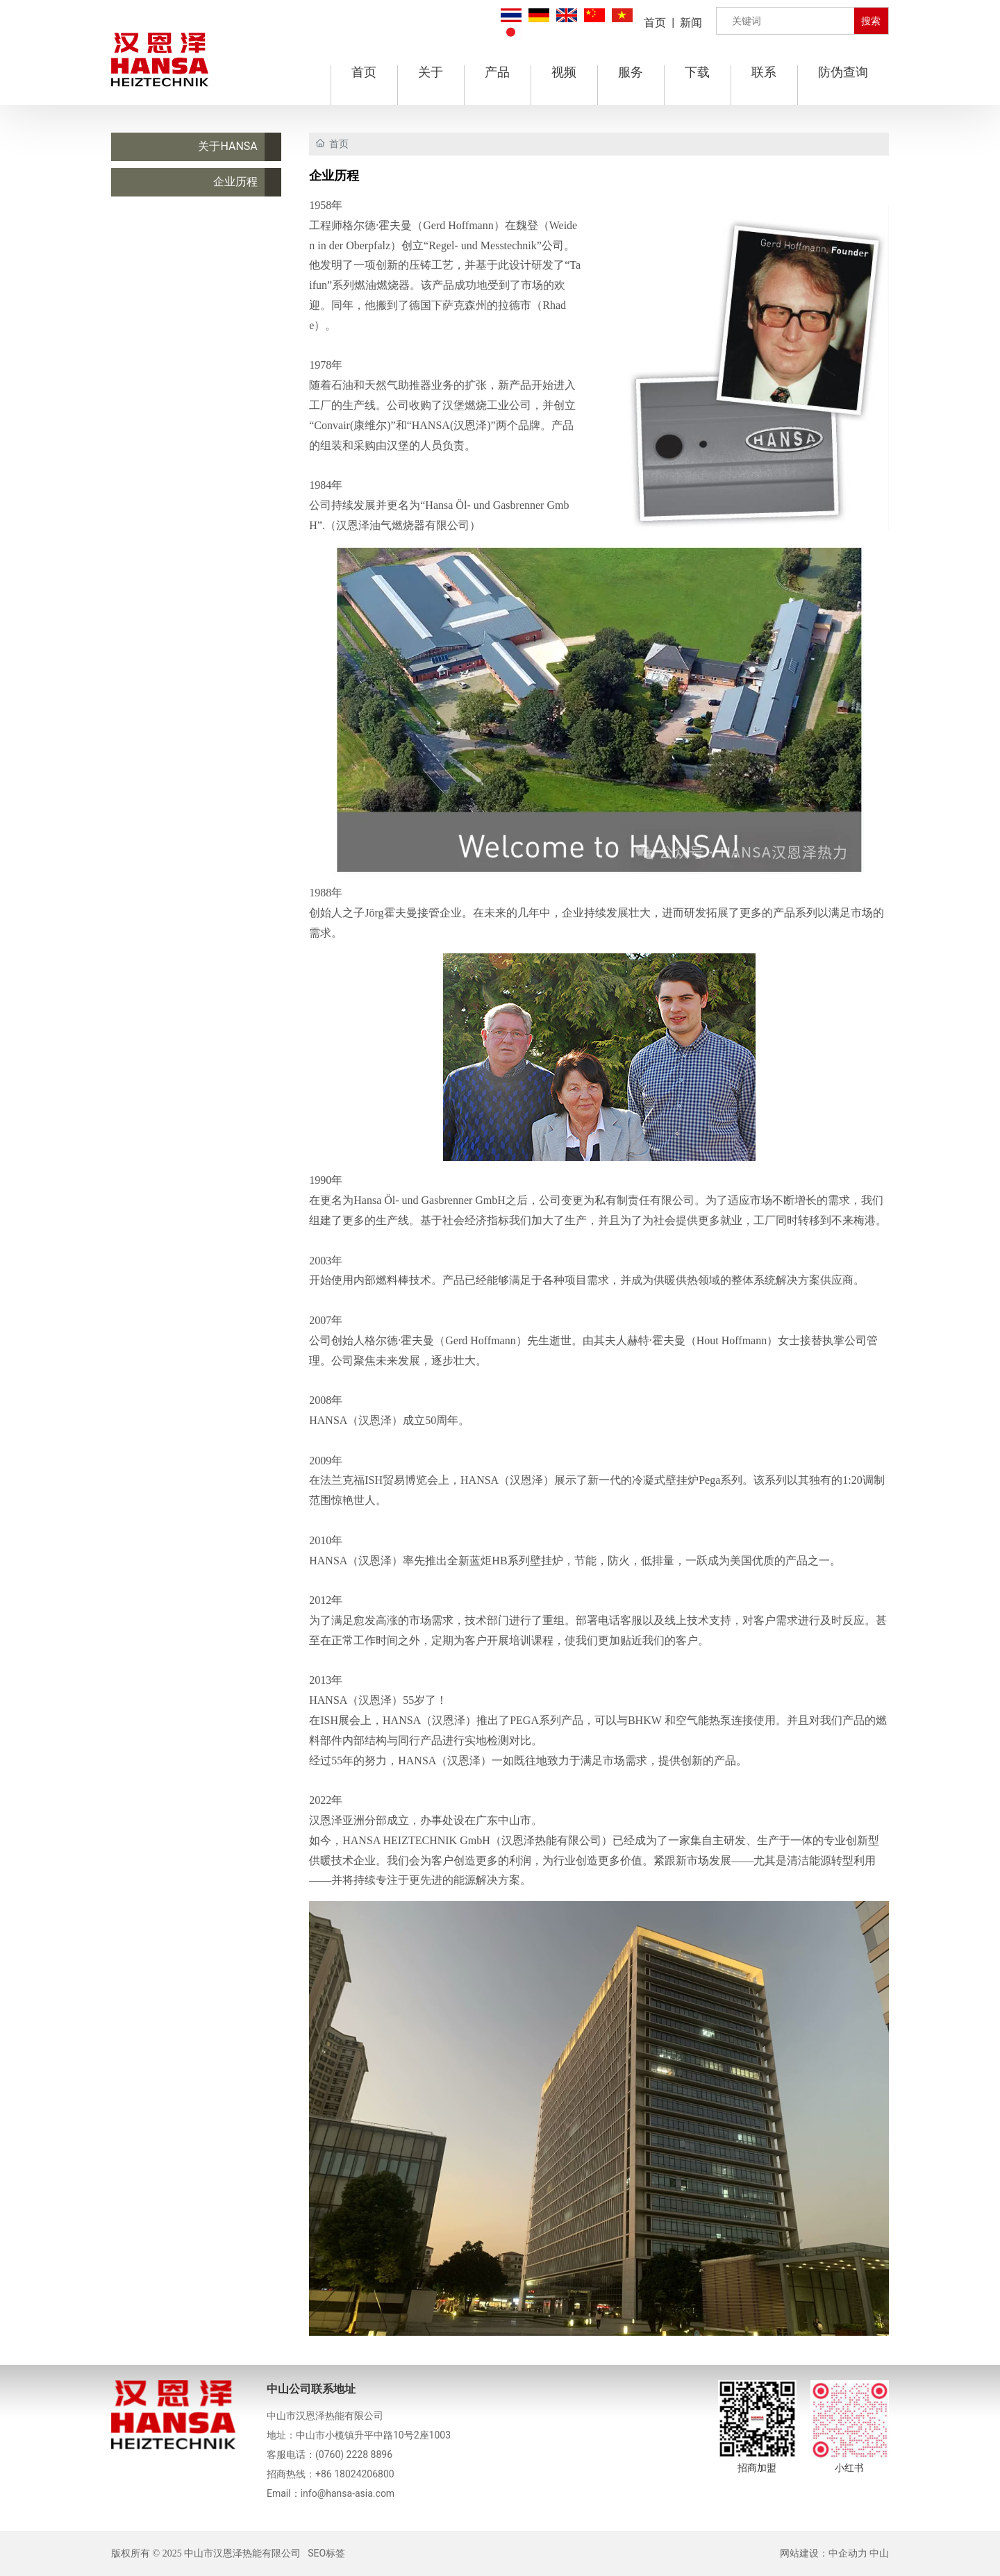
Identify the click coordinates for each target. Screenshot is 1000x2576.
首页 (655, 22)
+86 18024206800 (354, 2473)
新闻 (691, 22)
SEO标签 (326, 2553)
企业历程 (235, 181)
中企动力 (847, 2553)
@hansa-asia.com (355, 2493)
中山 (879, 2553)
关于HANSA (227, 146)
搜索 (871, 20)
